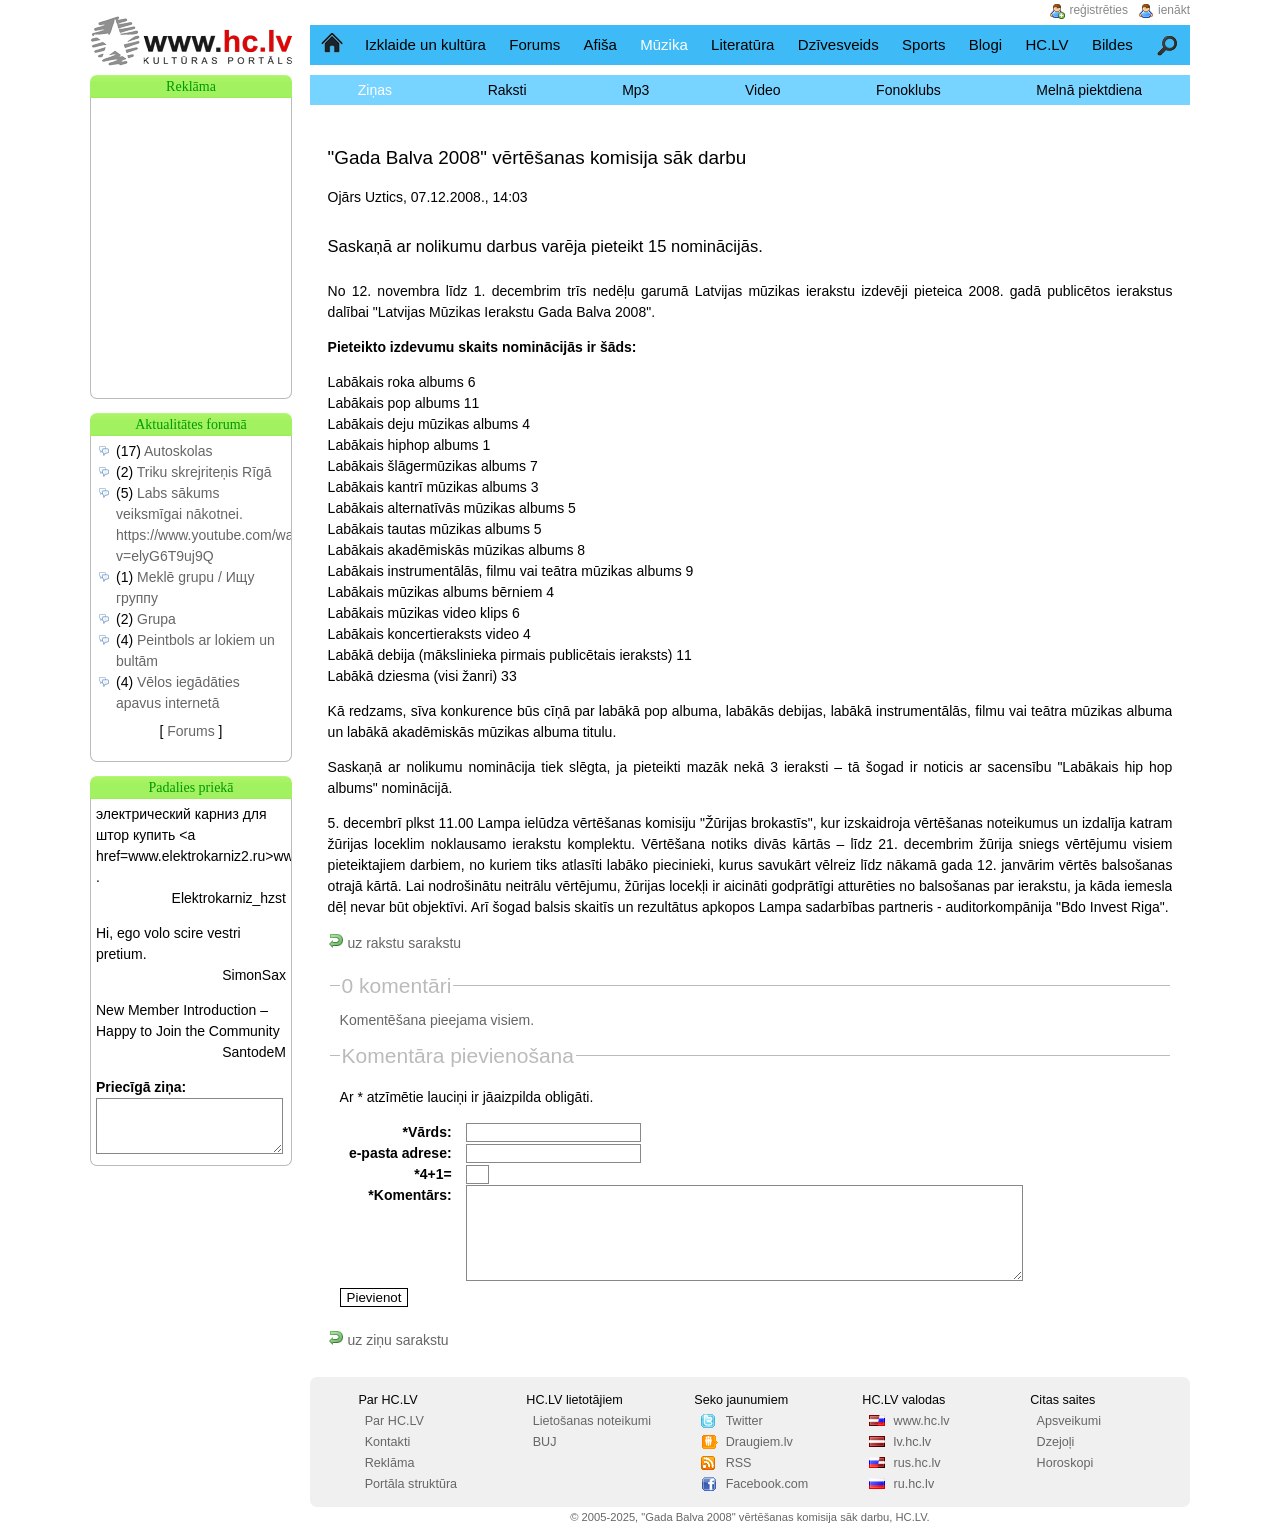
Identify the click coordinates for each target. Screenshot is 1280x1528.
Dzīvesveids (838, 44)
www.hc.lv (922, 1421)
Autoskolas (178, 451)
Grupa (156, 619)
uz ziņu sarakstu (388, 1340)
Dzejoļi (1056, 1442)
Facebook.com (767, 1484)
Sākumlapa (333, 44)
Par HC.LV (394, 1421)
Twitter (744, 1421)
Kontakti (388, 1442)
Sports (923, 44)
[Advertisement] (191, 198)
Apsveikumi (1069, 1421)
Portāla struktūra (411, 1484)
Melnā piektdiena (1089, 90)
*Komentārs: (409, 1195)
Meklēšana (1168, 44)
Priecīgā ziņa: (141, 1087)
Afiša (600, 44)
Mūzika (664, 44)
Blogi (985, 44)
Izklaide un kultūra (425, 44)
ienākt (1174, 10)
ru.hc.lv (914, 1484)
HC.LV (1046, 44)
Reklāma (390, 1463)
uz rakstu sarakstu (395, 943)
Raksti (507, 90)
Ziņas (375, 90)
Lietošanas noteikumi (592, 1421)
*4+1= (432, 1174)
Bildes (1112, 44)
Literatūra (742, 44)
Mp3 (635, 90)
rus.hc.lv (917, 1463)
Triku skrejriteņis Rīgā (204, 472)
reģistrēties (1098, 10)
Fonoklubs (908, 90)
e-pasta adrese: (400, 1153)
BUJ (545, 1442)
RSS (739, 1463)
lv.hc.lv (913, 1442)
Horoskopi (1065, 1463)
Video (763, 90)
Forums (534, 44)
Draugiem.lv (759, 1442)
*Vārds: (427, 1132)
